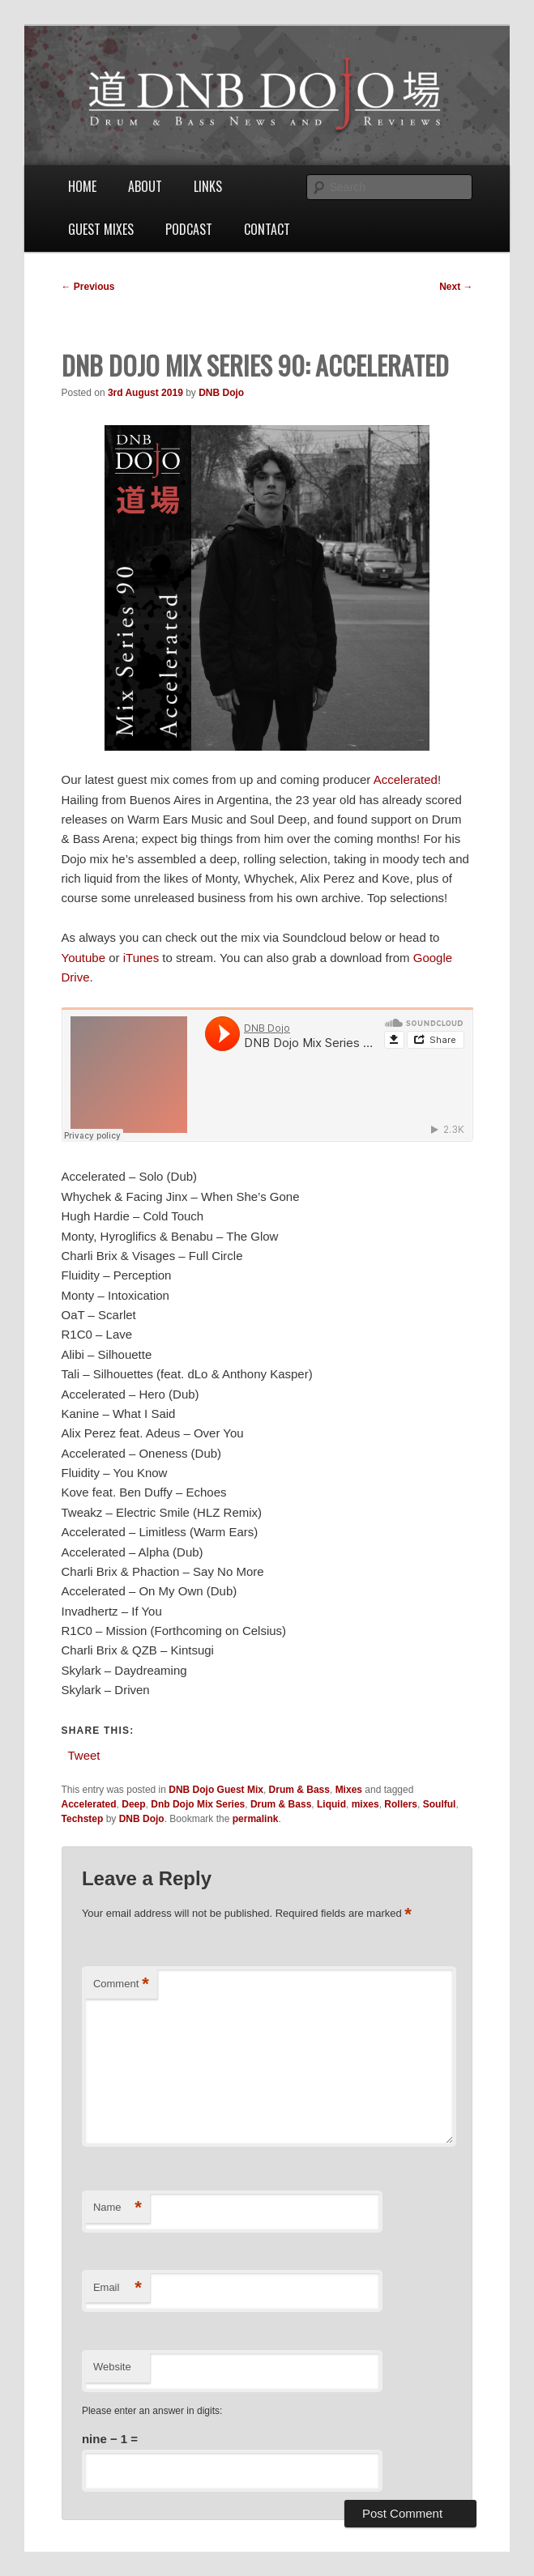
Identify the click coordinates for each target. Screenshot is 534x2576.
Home (82, 186)
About (145, 186)
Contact (267, 229)
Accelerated (406, 779)
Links (208, 186)
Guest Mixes (101, 229)
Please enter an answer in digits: (152, 2410)
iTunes (141, 957)
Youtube (84, 957)
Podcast (188, 229)
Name (117, 2208)
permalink (256, 1818)
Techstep (83, 1818)
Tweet (84, 1754)
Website (112, 2367)
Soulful (439, 1804)
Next (455, 286)
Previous (88, 286)
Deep (133, 1804)
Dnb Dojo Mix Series (198, 1804)
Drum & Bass (299, 1789)
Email (117, 2288)
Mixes (348, 1789)
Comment (121, 1984)
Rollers (400, 1804)
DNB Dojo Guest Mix (216, 1789)
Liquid (331, 1804)
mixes (365, 1804)
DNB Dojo (221, 392)
